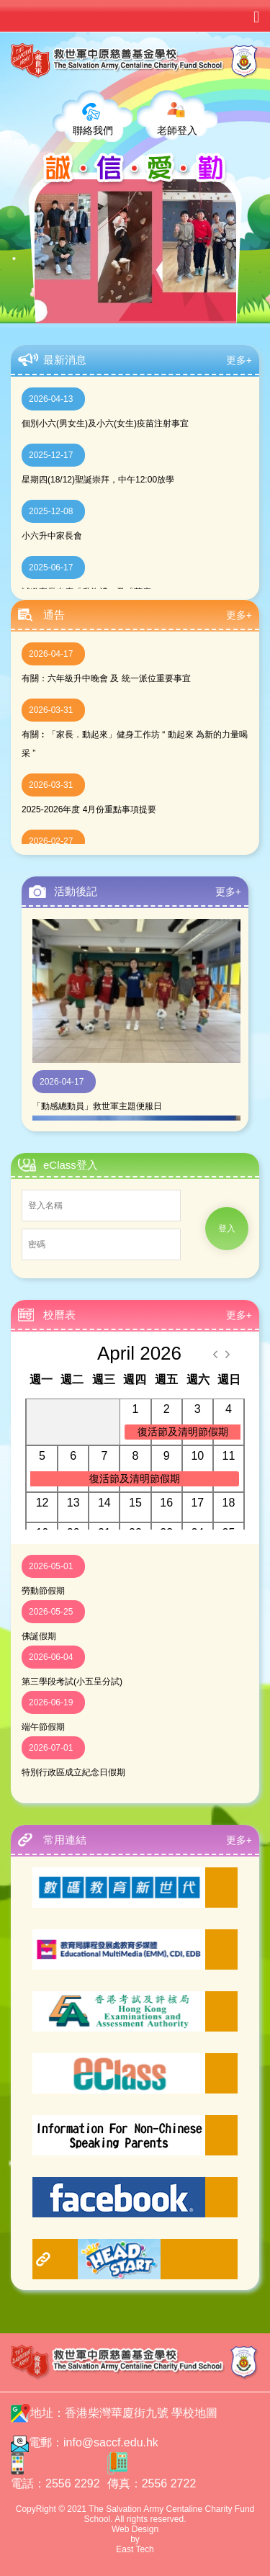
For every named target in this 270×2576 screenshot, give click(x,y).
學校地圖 (194, 2413)
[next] (227, 1353)
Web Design (135, 2529)
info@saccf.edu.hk (110, 2442)
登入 (226, 1229)
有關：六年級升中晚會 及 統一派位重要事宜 (106, 678)
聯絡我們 (93, 130)
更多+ (239, 360)
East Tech (134, 2549)
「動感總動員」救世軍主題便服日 (97, 1106)
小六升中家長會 (52, 536)
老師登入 (177, 130)
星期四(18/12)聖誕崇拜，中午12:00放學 (98, 480)
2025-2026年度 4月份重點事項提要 (89, 809)
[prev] (215, 1353)
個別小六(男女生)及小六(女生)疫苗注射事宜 (105, 423)
